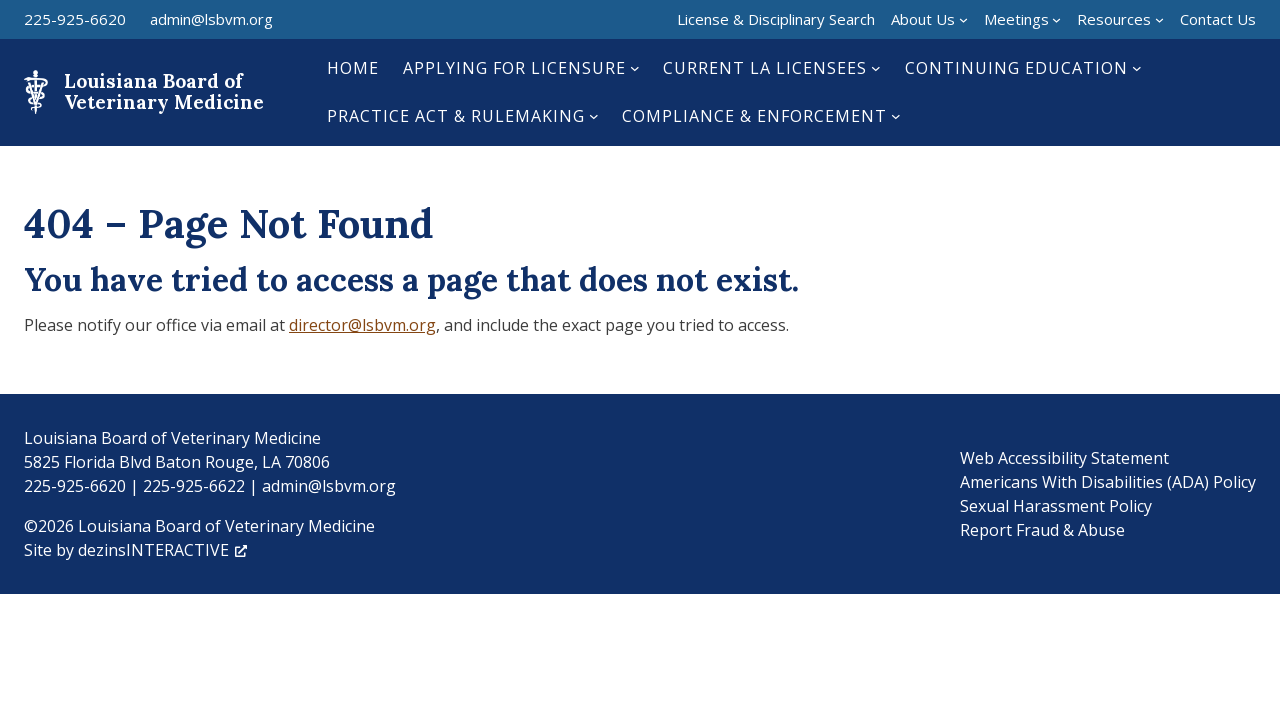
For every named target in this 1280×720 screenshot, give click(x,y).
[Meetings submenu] (1056, 19)
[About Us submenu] (963, 19)
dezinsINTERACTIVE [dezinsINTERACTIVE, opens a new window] (162, 550)
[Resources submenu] (1159, 19)
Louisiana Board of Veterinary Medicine (164, 91)
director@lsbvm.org (362, 325)
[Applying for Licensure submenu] (635, 68)
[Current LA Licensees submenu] (876, 68)
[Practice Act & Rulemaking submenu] (594, 116)
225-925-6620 (75, 19)
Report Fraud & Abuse (1042, 530)
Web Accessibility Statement (1064, 458)
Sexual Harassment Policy (1056, 506)
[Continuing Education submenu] (1137, 68)
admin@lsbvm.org (211, 19)
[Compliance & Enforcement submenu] (896, 116)
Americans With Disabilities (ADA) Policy (1108, 482)
